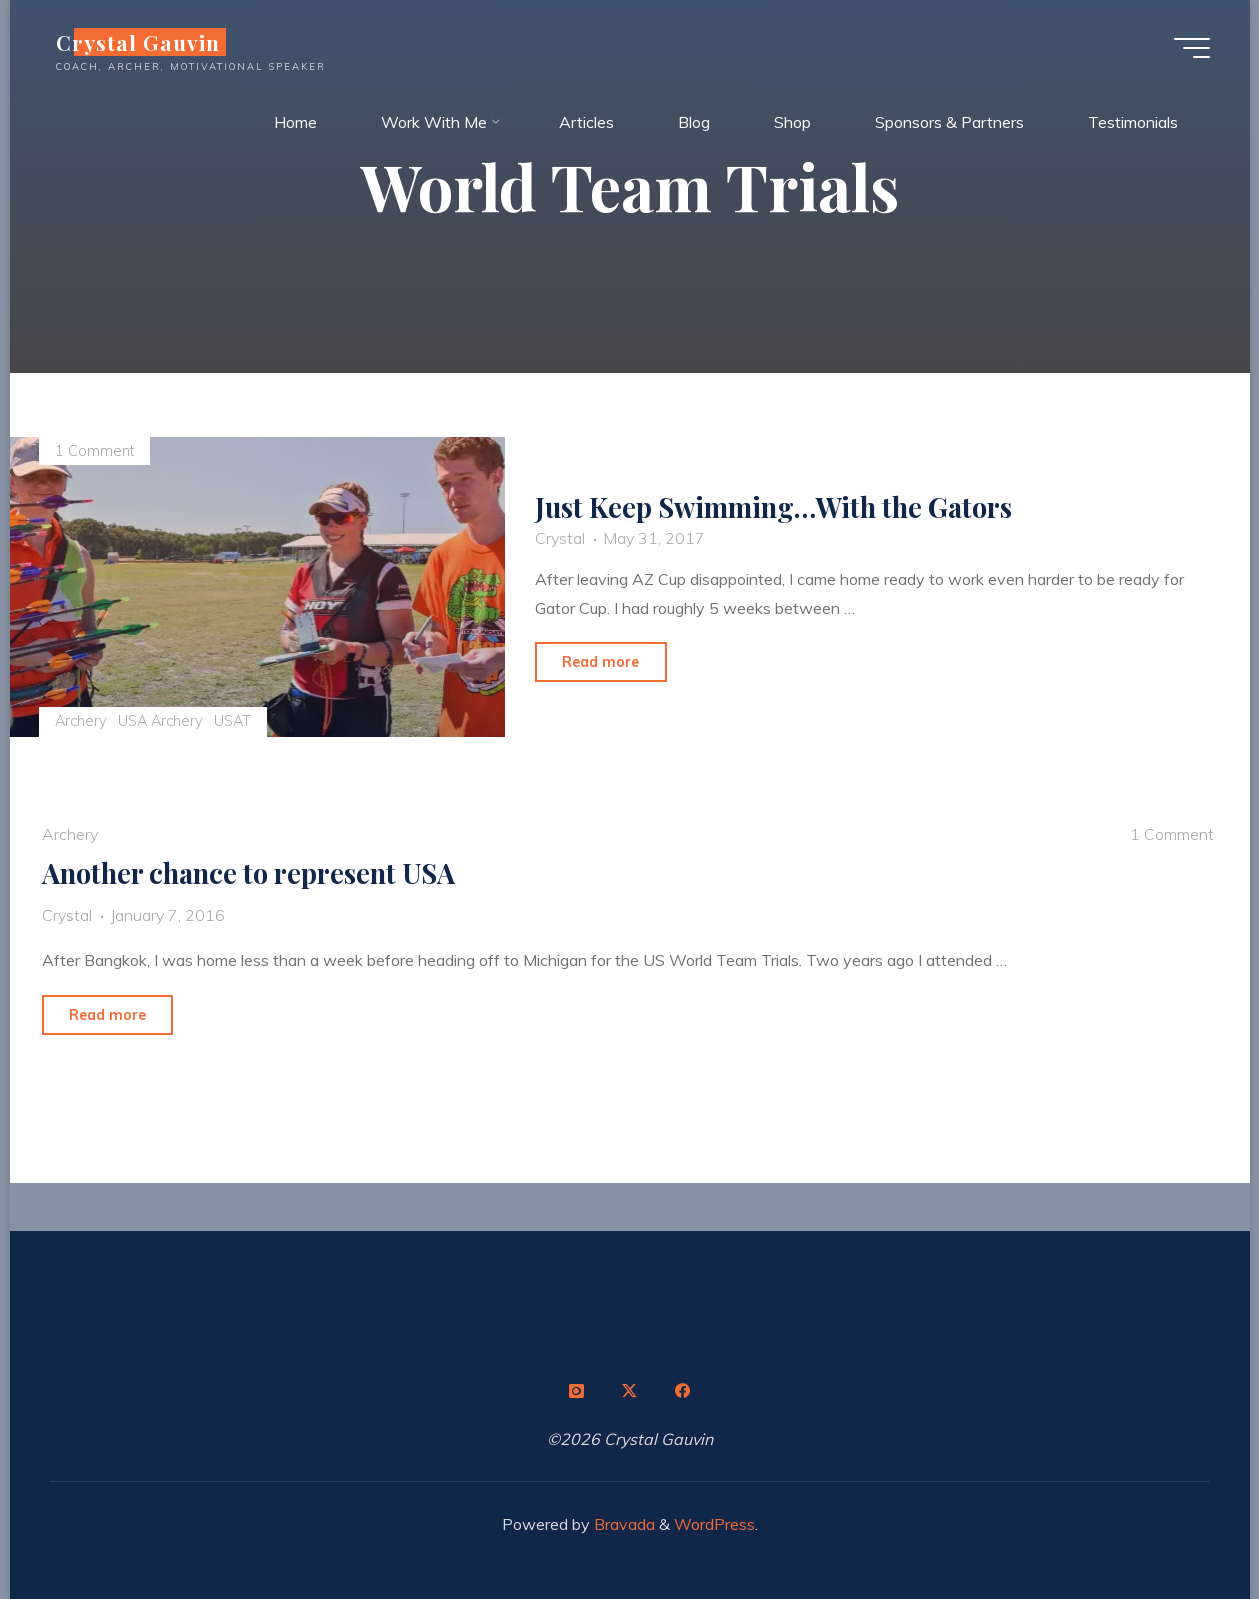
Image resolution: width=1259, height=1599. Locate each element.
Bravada (622, 1524)
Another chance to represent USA (248, 873)
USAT (233, 721)
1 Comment (94, 451)
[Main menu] (1192, 48)
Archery (81, 721)
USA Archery (160, 721)
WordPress (714, 1524)
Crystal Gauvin (138, 42)
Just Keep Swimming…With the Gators (774, 507)
